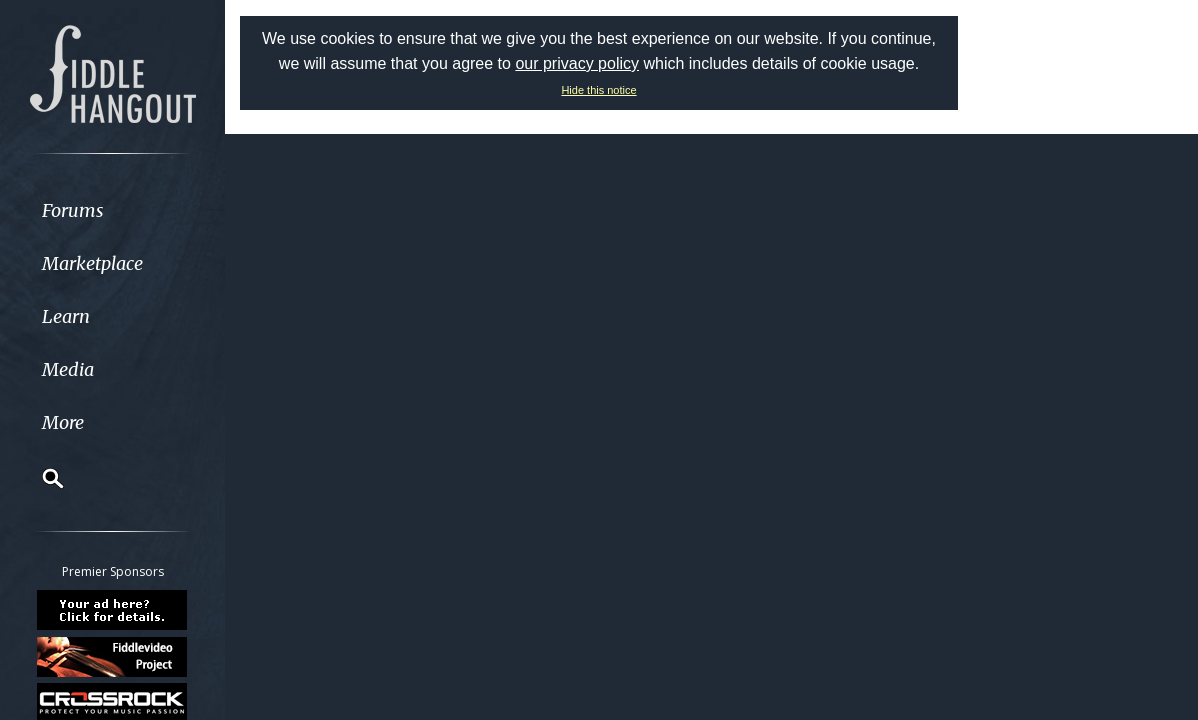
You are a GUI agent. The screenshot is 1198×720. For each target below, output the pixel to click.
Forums (73, 210)
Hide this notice (598, 90)
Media (68, 369)
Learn (66, 316)
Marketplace (92, 263)
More (63, 422)
